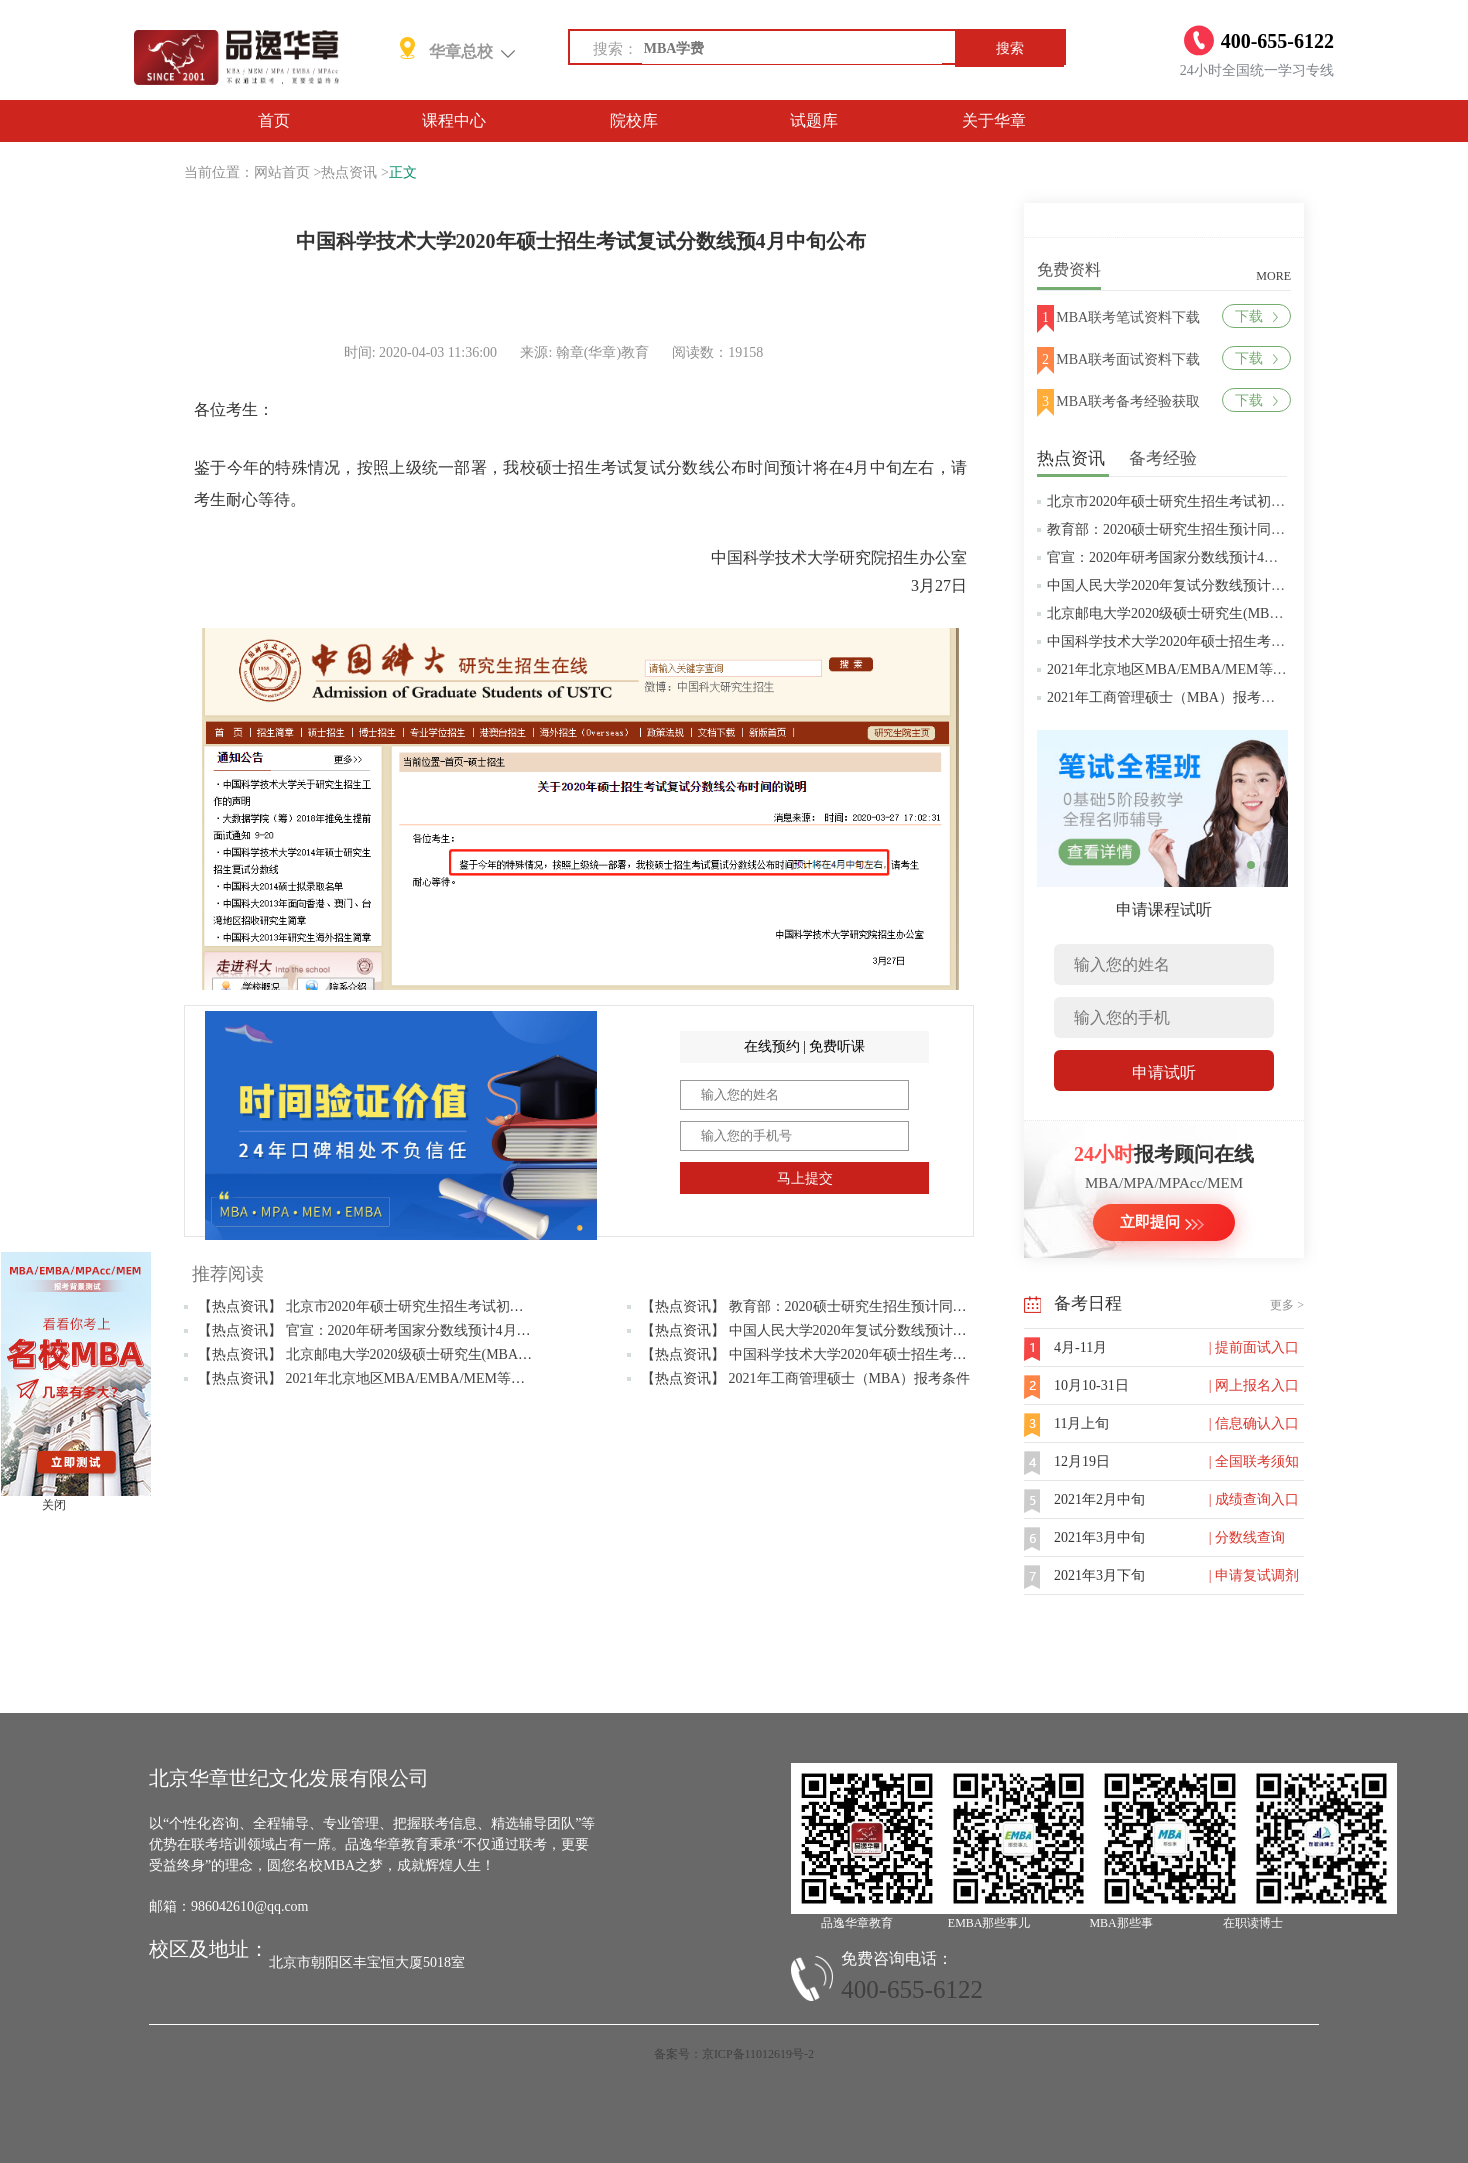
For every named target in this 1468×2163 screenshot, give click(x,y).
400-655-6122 (912, 1989)
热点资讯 (349, 172)
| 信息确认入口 (1254, 1423)
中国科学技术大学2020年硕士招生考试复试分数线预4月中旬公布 (1246, 641)
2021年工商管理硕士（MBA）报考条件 (1168, 697)
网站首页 (282, 172)
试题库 (814, 120)
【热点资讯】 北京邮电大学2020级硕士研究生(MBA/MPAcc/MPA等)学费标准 (434, 1354)
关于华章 (994, 120)
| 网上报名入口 (1254, 1385)
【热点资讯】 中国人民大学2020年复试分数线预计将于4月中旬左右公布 (863, 1330)
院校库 (634, 120)
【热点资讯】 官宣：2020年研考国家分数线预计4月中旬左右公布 (399, 1330)
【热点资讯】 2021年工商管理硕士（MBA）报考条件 (805, 1378)
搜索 (1010, 48)
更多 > (1287, 1305)
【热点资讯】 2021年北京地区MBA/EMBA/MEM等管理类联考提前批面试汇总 (438, 1378)
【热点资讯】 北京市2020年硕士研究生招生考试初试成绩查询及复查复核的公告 (445, 1306)
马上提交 (805, 1178)
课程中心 (454, 120)
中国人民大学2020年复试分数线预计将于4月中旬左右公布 (1225, 585)
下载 (1256, 316)
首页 (274, 120)
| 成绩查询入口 (1254, 1499)
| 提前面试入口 (1254, 1347)
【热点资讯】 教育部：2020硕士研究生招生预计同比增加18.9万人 (844, 1306)
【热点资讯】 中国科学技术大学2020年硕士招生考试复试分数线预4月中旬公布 (884, 1354)
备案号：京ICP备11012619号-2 (734, 2054)
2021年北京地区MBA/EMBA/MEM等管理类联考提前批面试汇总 (1244, 669)
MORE (1273, 276)
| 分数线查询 (1247, 1537)
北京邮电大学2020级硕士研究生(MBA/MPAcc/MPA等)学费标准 (1240, 613)
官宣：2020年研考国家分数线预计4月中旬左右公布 (1204, 557)
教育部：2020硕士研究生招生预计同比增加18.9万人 (1206, 529)
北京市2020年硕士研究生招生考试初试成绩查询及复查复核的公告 (1250, 501)
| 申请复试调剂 (1254, 1575)
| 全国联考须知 (1254, 1461)
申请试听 (1164, 1072)
